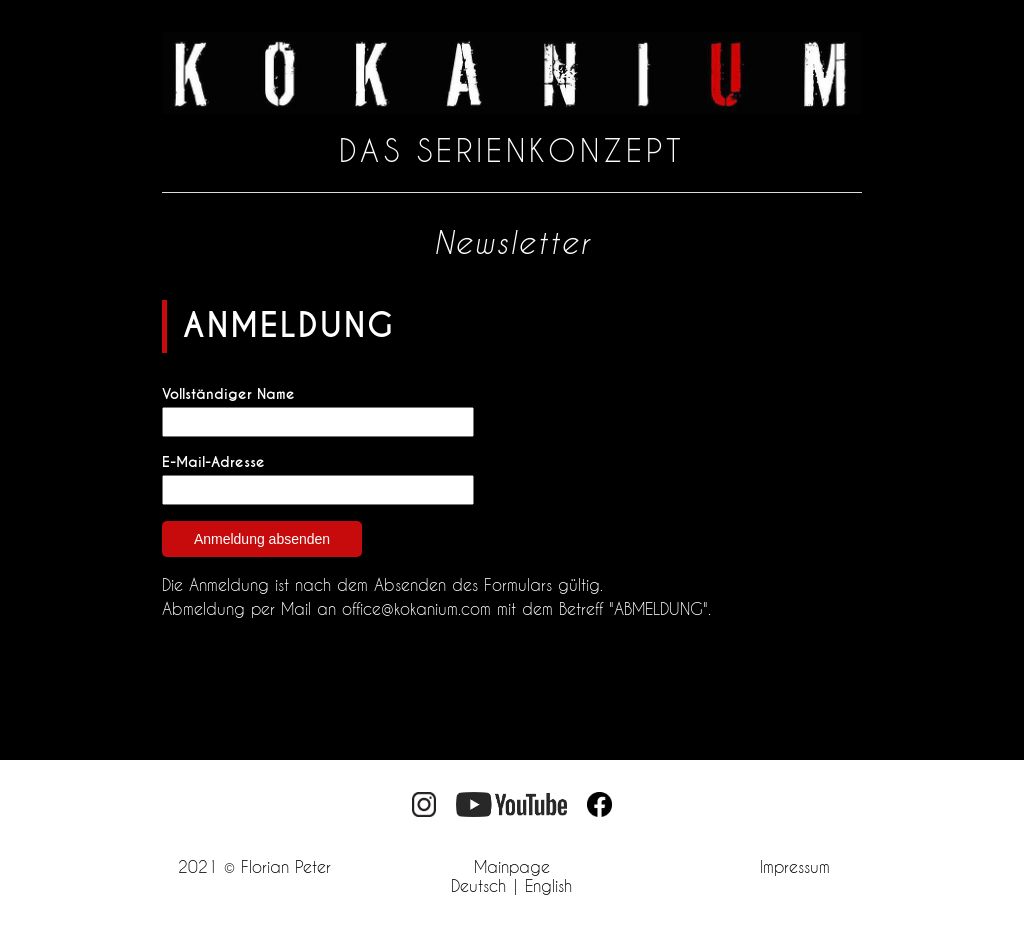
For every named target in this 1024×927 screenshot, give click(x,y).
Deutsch (478, 885)
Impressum (795, 866)
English (548, 885)
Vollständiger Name (228, 394)
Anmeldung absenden (262, 539)
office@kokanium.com (416, 608)
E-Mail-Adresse (213, 462)
